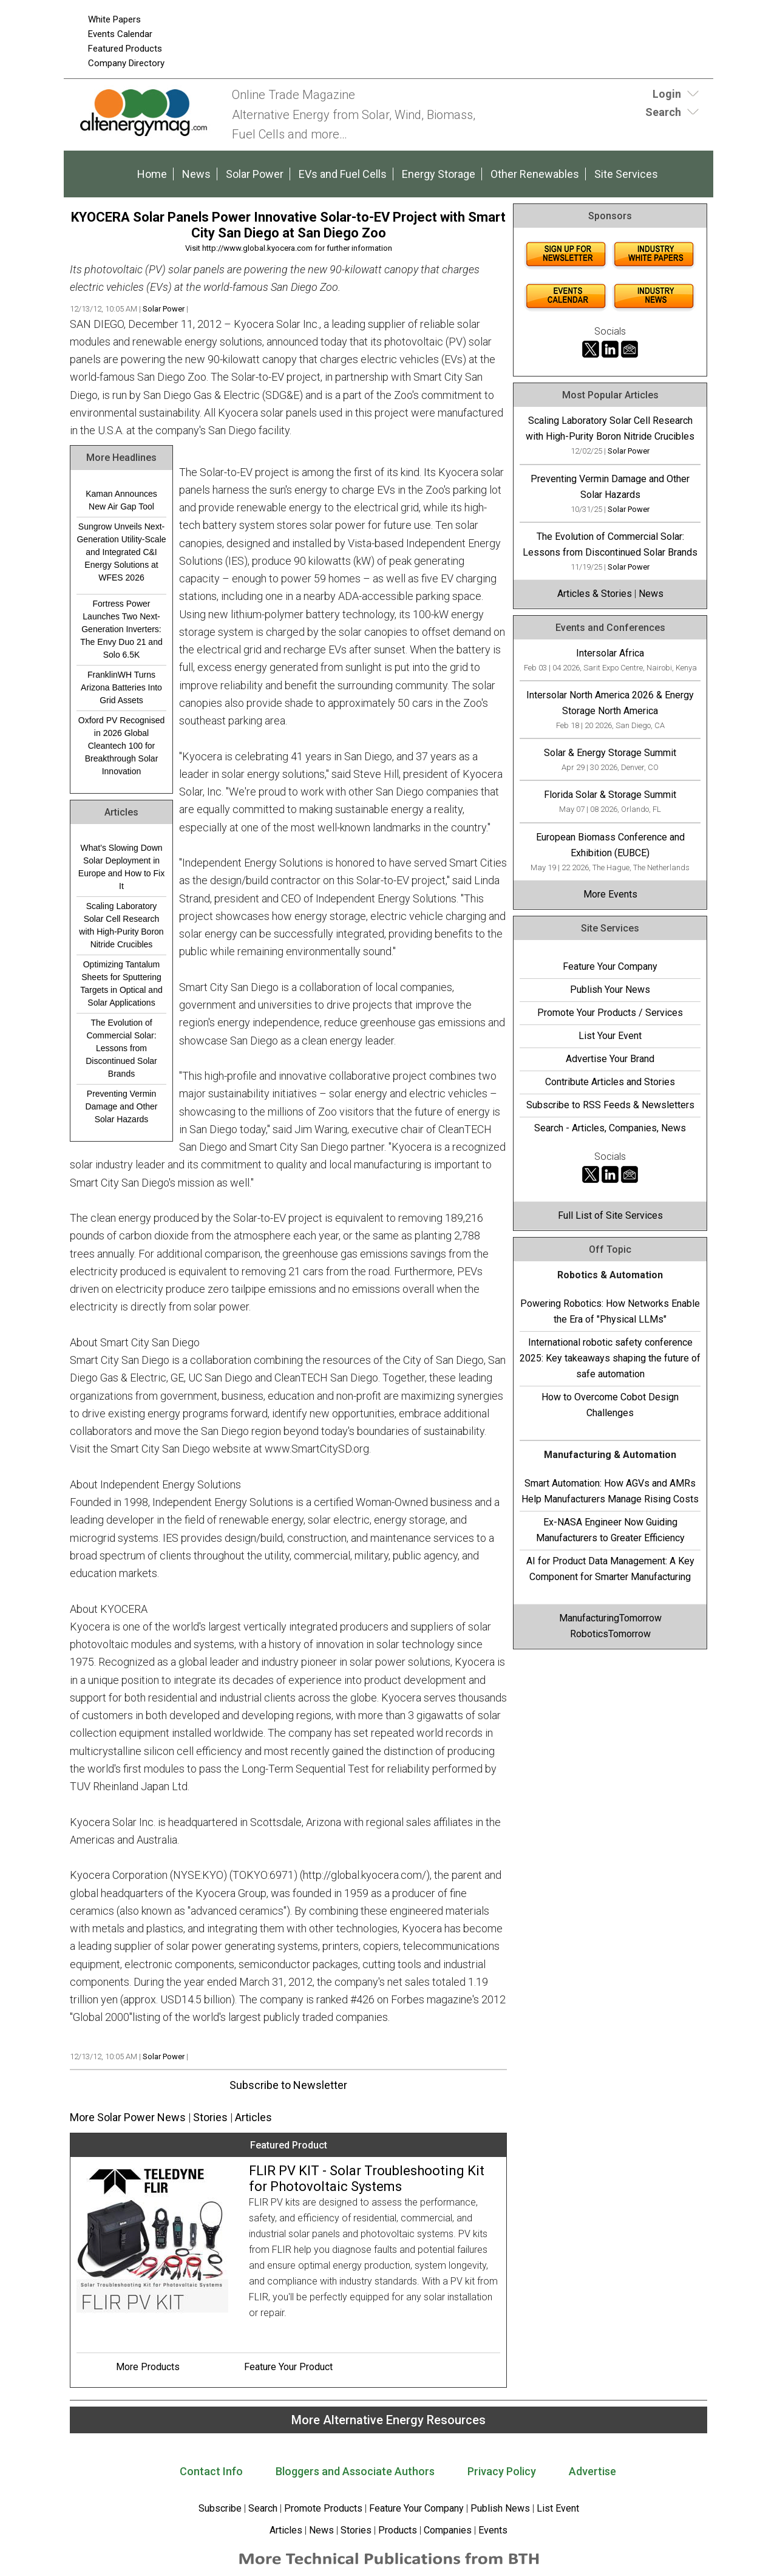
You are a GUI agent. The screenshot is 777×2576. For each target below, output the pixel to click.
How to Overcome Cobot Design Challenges (610, 1405)
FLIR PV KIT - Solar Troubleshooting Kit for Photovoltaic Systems (366, 2178)
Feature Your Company (610, 966)
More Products (148, 2367)
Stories (210, 2117)
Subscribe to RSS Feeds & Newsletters (610, 1105)
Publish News (500, 2508)
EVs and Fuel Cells (343, 174)
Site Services (626, 174)
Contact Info (211, 2471)
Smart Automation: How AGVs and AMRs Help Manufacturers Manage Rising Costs (610, 1491)
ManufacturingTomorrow (610, 1618)
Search (262, 2508)
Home (152, 174)
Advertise (592, 2471)
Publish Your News (610, 989)
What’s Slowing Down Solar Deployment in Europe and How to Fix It (121, 867)
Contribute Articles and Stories (610, 1082)
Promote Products (323, 2508)
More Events (610, 894)
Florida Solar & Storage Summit (610, 794)
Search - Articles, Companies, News (610, 1128)
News (196, 174)
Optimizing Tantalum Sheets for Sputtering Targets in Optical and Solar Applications (121, 983)
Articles (253, 2117)
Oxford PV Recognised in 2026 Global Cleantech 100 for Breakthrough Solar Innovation (121, 745)
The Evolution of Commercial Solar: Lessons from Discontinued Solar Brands (121, 1048)
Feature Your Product (288, 2367)
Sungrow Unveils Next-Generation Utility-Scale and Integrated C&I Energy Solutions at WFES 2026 (121, 552)
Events (491, 2530)
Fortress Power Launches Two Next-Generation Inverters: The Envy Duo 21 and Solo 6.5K (121, 629)
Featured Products (125, 48)
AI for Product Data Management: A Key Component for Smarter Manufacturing (610, 1569)
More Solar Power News (128, 2117)
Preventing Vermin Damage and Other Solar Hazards (121, 1106)
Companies (448, 2530)
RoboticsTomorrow (610, 1634)
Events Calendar (120, 34)
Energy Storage (438, 174)
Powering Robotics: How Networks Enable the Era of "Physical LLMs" (610, 1311)
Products (397, 2530)
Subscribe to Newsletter (288, 2085)
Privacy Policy (501, 2471)
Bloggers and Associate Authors (355, 2471)
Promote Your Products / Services (610, 1012)
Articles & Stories (594, 593)
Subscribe (220, 2508)
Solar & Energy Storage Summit (610, 752)
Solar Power (254, 174)
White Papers (114, 19)
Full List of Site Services (610, 1215)
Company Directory (126, 63)
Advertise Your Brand (610, 1059)
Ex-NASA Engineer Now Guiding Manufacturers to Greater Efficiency (610, 1530)
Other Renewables (534, 174)
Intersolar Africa (610, 653)
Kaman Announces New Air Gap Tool (121, 500)
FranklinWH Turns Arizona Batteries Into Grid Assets (121, 687)
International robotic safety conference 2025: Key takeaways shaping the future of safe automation (610, 1358)
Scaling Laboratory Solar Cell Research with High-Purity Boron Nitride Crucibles (121, 925)
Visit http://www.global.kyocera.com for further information (288, 248)
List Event (558, 2508)
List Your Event (610, 1035)
